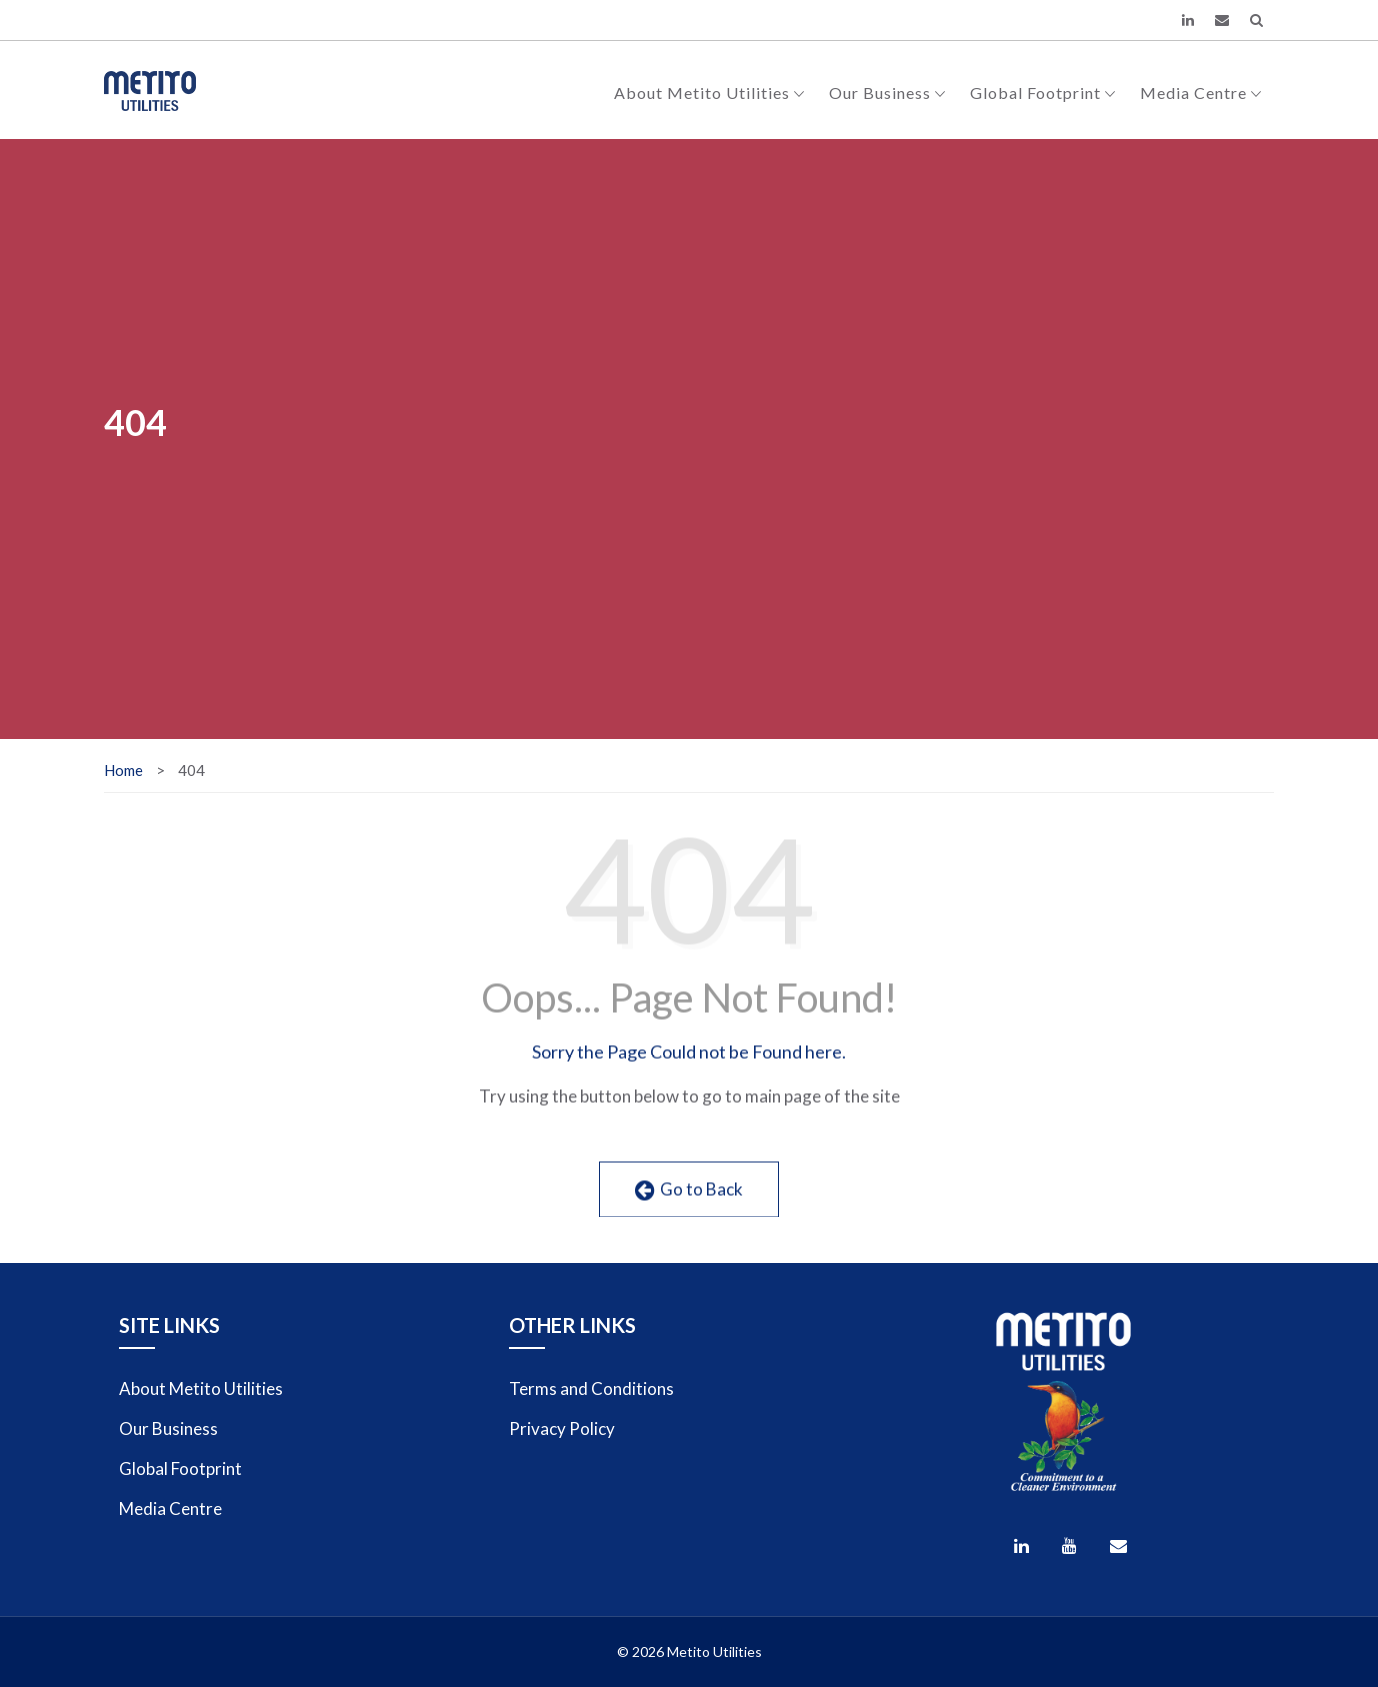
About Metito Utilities (709, 92)
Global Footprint (1043, 92)
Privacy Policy (562, 1428)
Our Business (887, 92)
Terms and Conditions (591, 1388)
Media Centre (1201, 92)
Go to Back (689, 1204)
